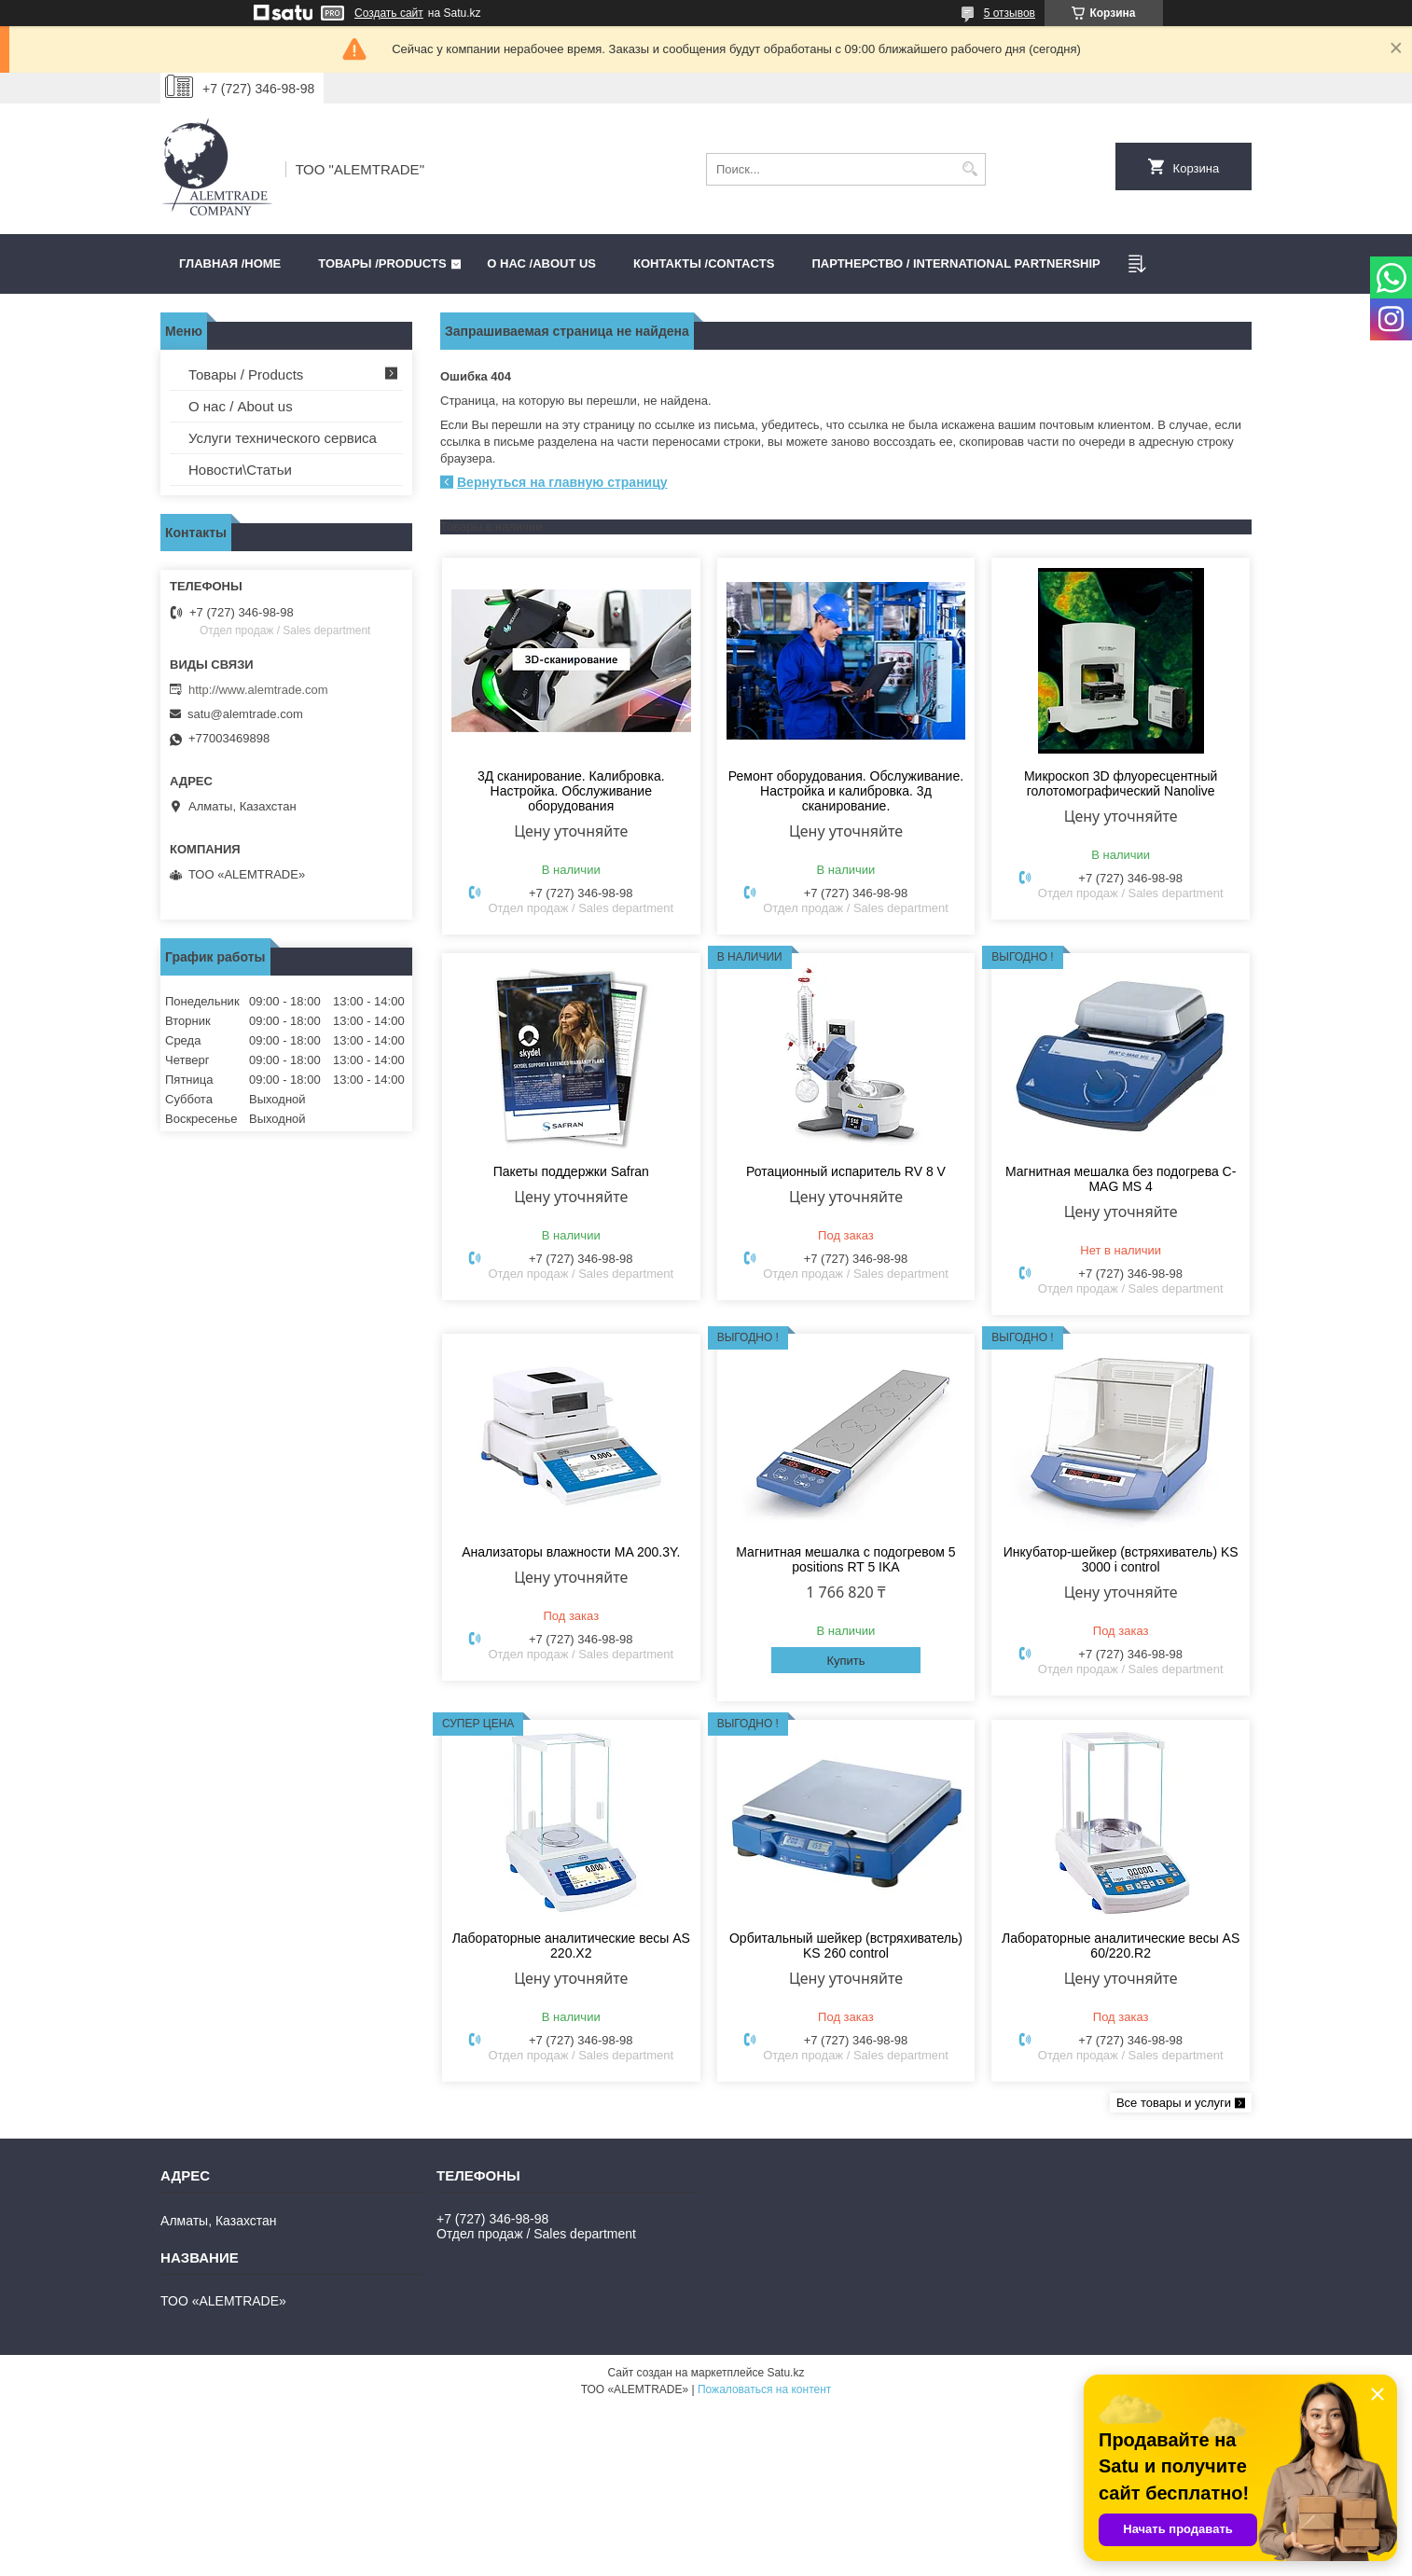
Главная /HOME (230, 263)
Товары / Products (245, 374)
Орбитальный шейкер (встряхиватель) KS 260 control (845, 1945)
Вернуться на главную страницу (562, 482)
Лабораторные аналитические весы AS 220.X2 (571, 1945)
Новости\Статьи (240, 470)
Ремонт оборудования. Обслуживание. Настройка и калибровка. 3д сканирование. (845, 791)
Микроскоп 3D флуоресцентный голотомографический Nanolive (1120, 783)
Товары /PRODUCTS (382, 263)
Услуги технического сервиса (282, 438)
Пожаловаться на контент (764, 2389)
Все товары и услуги (1173, 2103)
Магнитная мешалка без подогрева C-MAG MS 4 (1120, 1179)
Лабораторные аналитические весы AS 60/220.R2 (1120, 1945)
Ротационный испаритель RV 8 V (846, 1171)
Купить (845, 1661)
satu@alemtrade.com (245, 714)
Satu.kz (785, 2372)
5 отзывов (1009, 13)
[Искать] (969, 169)
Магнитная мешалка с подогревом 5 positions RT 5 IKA (845, 1559)
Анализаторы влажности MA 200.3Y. (571, 1551)
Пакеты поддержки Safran (571, 1171)
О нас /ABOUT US (541, 263)
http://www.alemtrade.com (258, 690)
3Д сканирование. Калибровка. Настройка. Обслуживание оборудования (571, 791)
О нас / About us (240, 406)
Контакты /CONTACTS (703, 263)
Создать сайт (388, 13)
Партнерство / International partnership (955, 263)
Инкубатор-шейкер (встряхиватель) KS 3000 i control (1121, 1559)
